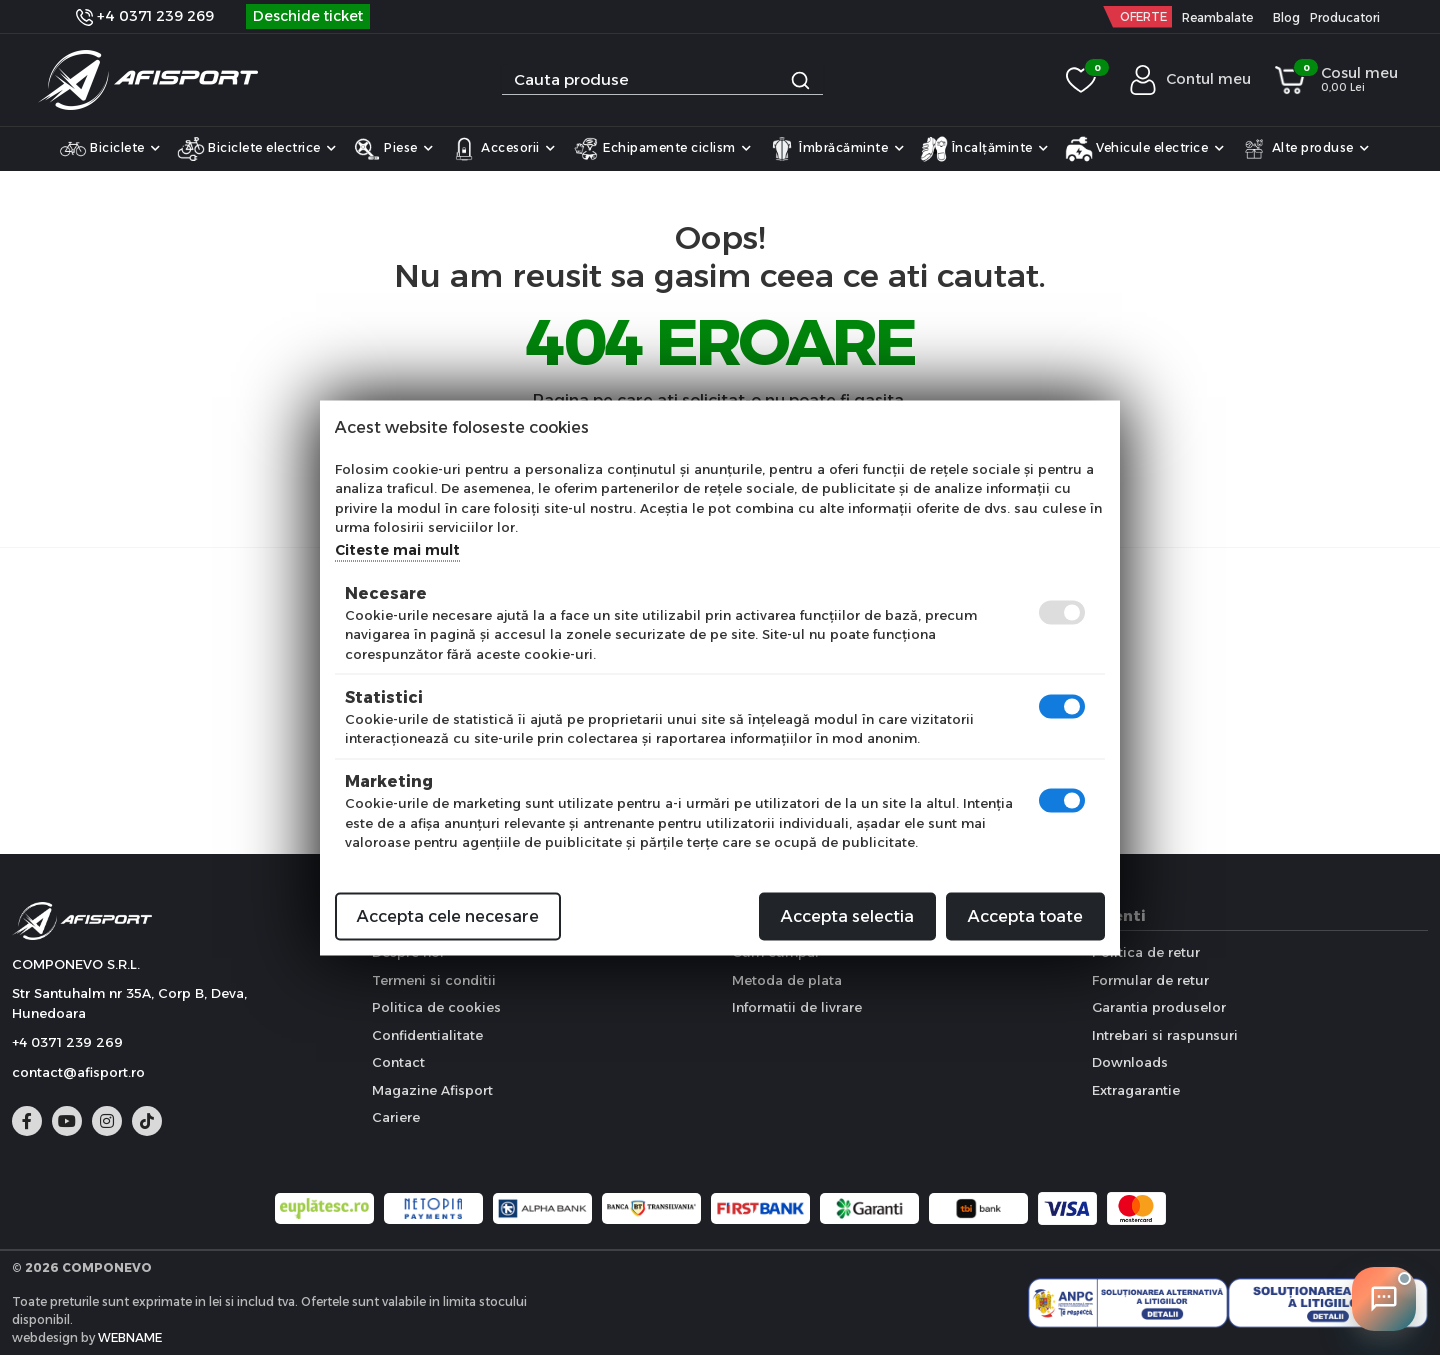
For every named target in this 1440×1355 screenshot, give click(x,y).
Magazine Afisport (432, 1090)
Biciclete (110, 149)
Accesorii (503, 149)
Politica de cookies (436, 1007)
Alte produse (1305, 149)
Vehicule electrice (1145, 149)
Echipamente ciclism (662, 149)
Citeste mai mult (397, 549)
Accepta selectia (847, 915)
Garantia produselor (1159, 1007)
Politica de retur (1146, 952)
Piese (393, 149)
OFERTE (1143, 16)
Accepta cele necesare (448, 915)
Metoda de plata (787, 980)
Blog (1286, 17)
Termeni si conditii (434, 980)
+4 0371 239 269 (145, 16)
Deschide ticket (308, 16)
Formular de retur (1150, 980)
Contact (398, 1062)
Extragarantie (1136, 1090)
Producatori (1345, 17)
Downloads (1130, 1062)
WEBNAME (130, 1337)
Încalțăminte (984, 149)
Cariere (396, 1117)
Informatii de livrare (797, 1007)
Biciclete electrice (257, 149)
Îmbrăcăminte (836, 149)
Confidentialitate (427, 1035)
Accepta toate (1025, 915)
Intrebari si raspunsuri (1165, 1035)
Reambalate (1217, 17)
